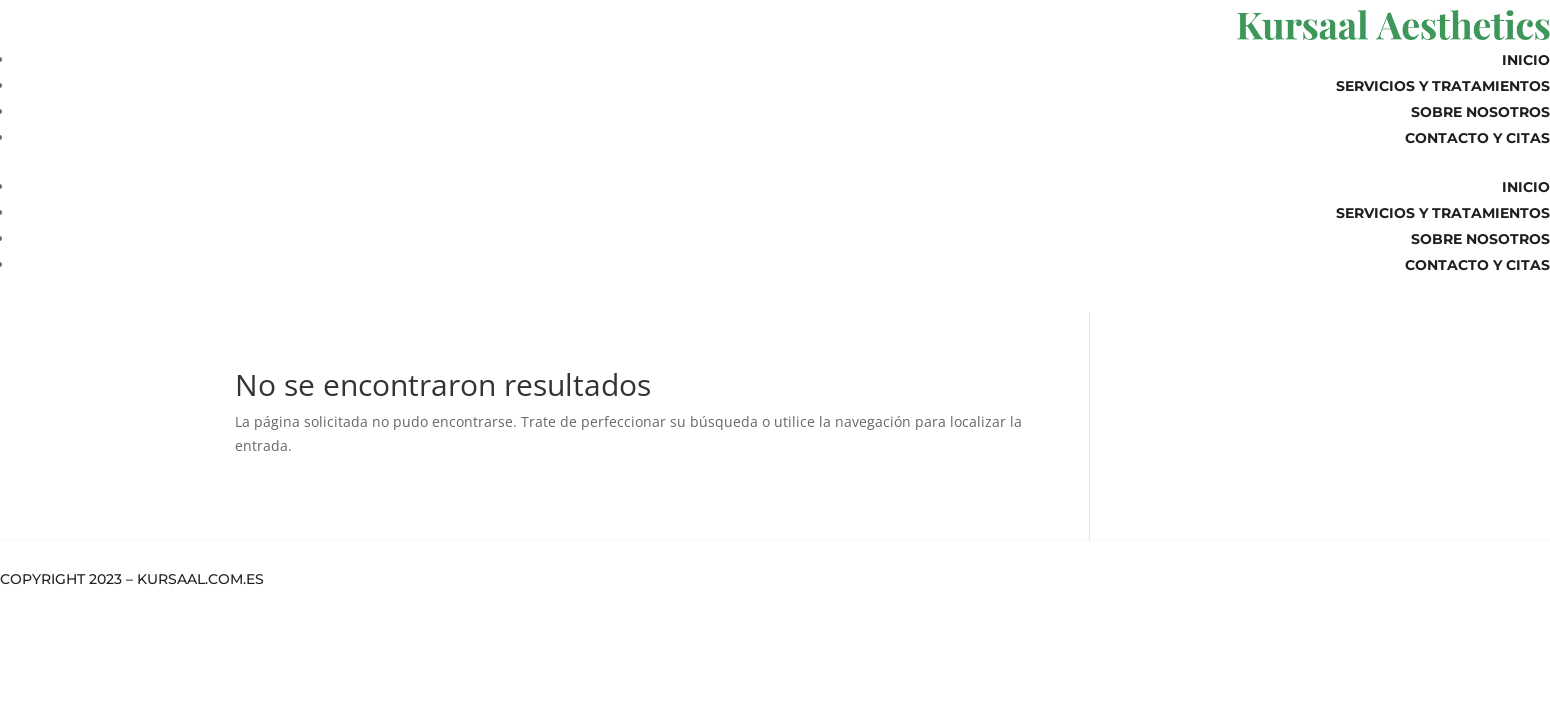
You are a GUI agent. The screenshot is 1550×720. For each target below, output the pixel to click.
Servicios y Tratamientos (1443, 86)
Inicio (1526, 60)
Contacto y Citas (1477, 138)
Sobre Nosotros (1480, 112)
